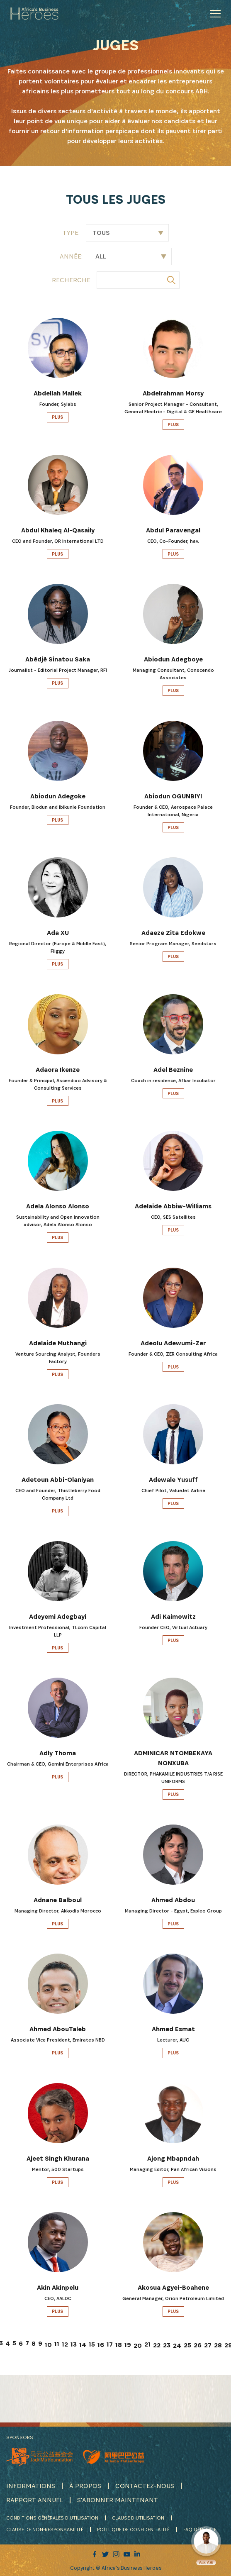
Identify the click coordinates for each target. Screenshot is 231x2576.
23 (166, 2345)
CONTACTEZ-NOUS (144, 2485)
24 (177, 2345)
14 (82, 2344)
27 (208, 2345)
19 (127, 2344)
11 (56, 2343)
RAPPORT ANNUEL (34, 2500)
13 (74, 2344)
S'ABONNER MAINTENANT (117, 2500)
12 (65, 2344)
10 (48, 2344)
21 (147, 2344)
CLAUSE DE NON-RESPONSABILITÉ (44, 2529)
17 (110, 2344)
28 (218, 2345)
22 (156, 2345)
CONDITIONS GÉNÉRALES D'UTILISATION (52, 2518)
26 (198, 2345)
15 (92, 2344)
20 (138, 2345)
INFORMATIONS (30, 2485)
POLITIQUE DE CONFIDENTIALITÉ (133, 2529)
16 (100, 2344)
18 (118, 2344)
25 (187, 2345)
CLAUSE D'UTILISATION (138, 2518)
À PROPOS (85, 2485)
